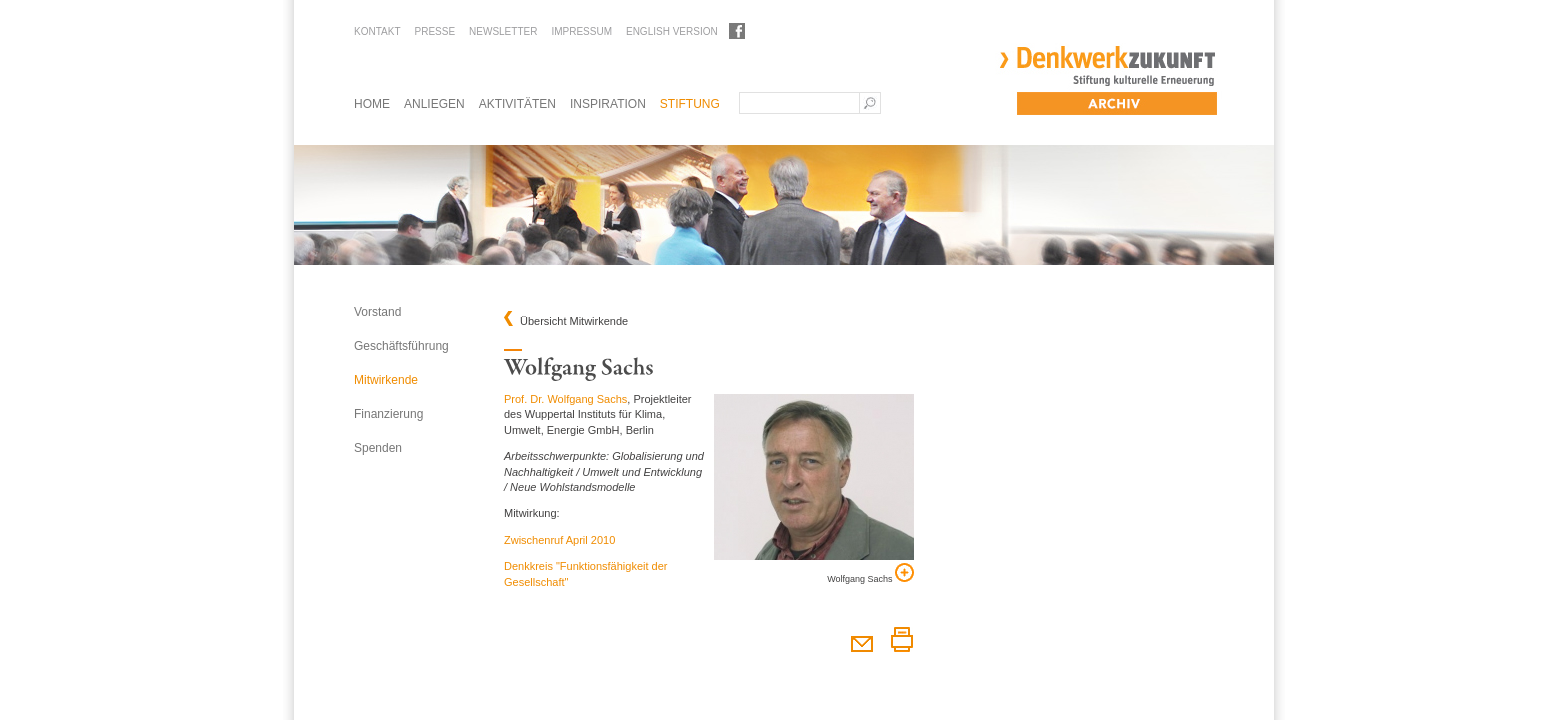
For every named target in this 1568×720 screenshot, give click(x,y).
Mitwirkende (386, 380)
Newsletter (503, 31)
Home (372, 104)
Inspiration (608, 104)
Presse (434, 31)
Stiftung (690, 104)
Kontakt (377, 31)
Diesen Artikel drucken (901, 639)
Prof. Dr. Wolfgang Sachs (565, 399)
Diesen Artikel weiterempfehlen (861, 639)
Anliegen (434, 104)
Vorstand (377, 312)
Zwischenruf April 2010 (559, 540)
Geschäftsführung (401, 346)
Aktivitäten (517, 104)
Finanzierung (388, 414)
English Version (672, 31)
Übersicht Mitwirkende (574, 321)
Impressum (581, 31)
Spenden (378, 448)
